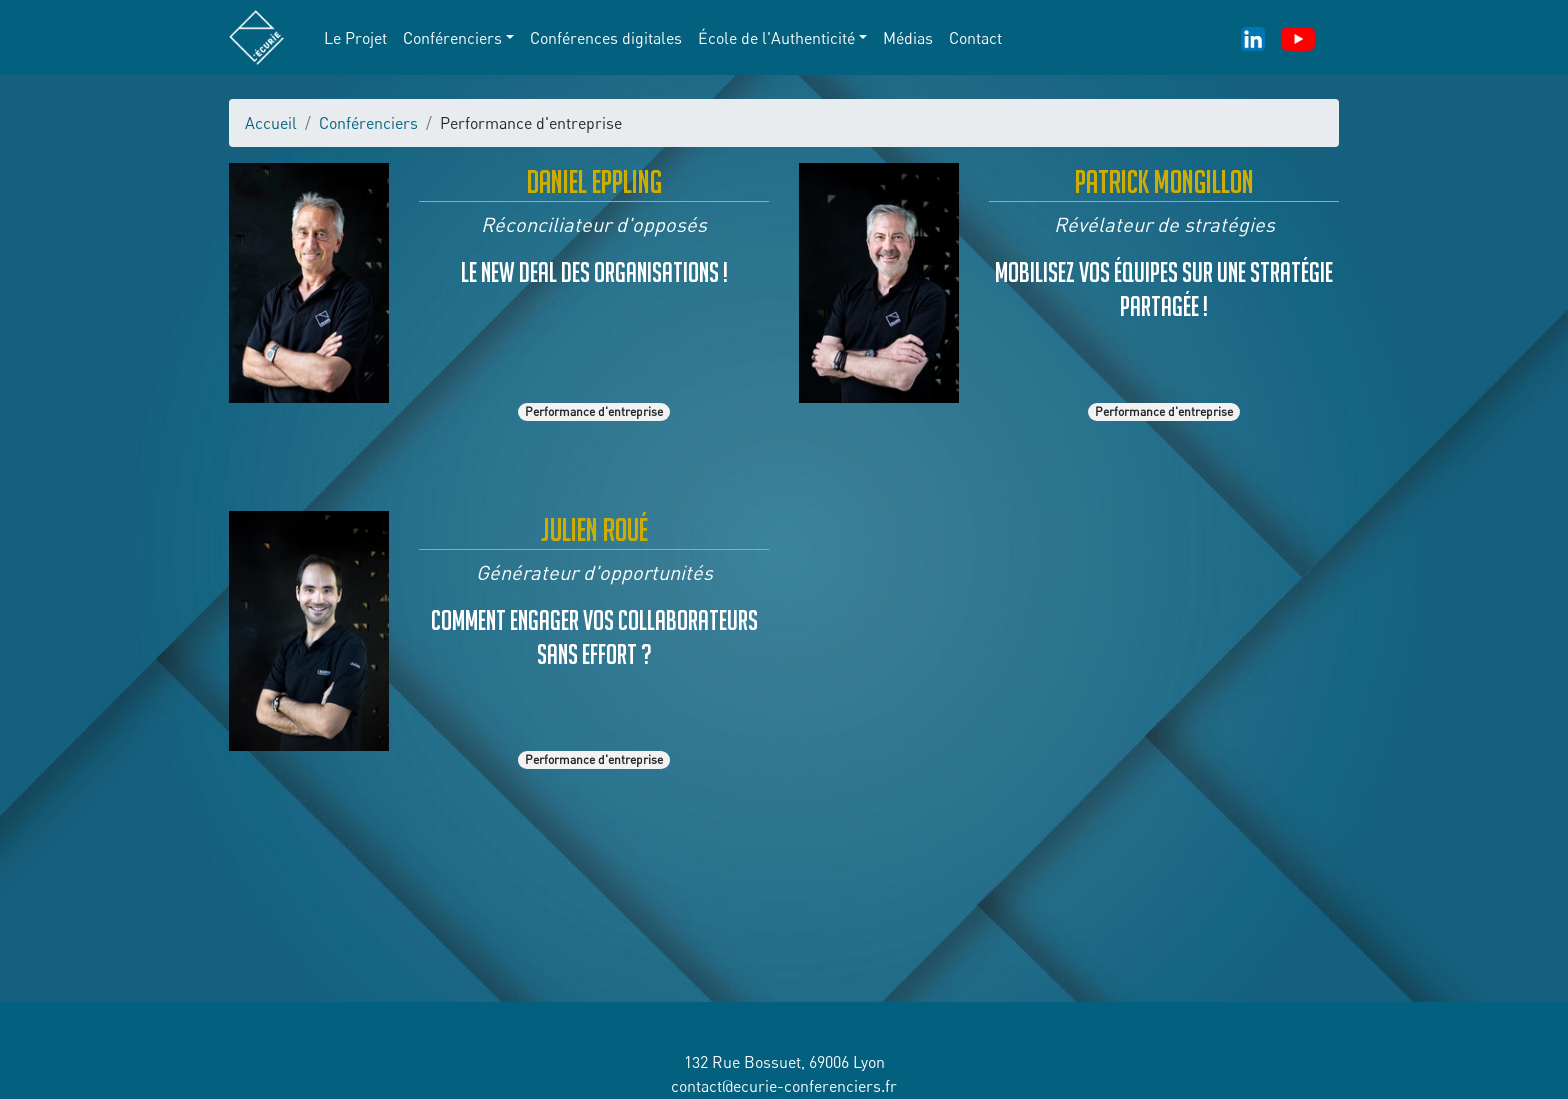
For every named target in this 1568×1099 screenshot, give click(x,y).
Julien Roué (594, 529)
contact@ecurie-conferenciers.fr (784, 1086)
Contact (975, 38)
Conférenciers (368, 123)
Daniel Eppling (594, 181)
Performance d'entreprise (594, 411)
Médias (908, 38)
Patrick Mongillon (1164, 181)
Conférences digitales (606, 38)
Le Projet (355, 38)
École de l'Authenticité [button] (776, 38)
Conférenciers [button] (452, 38)
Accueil (271, 123)
